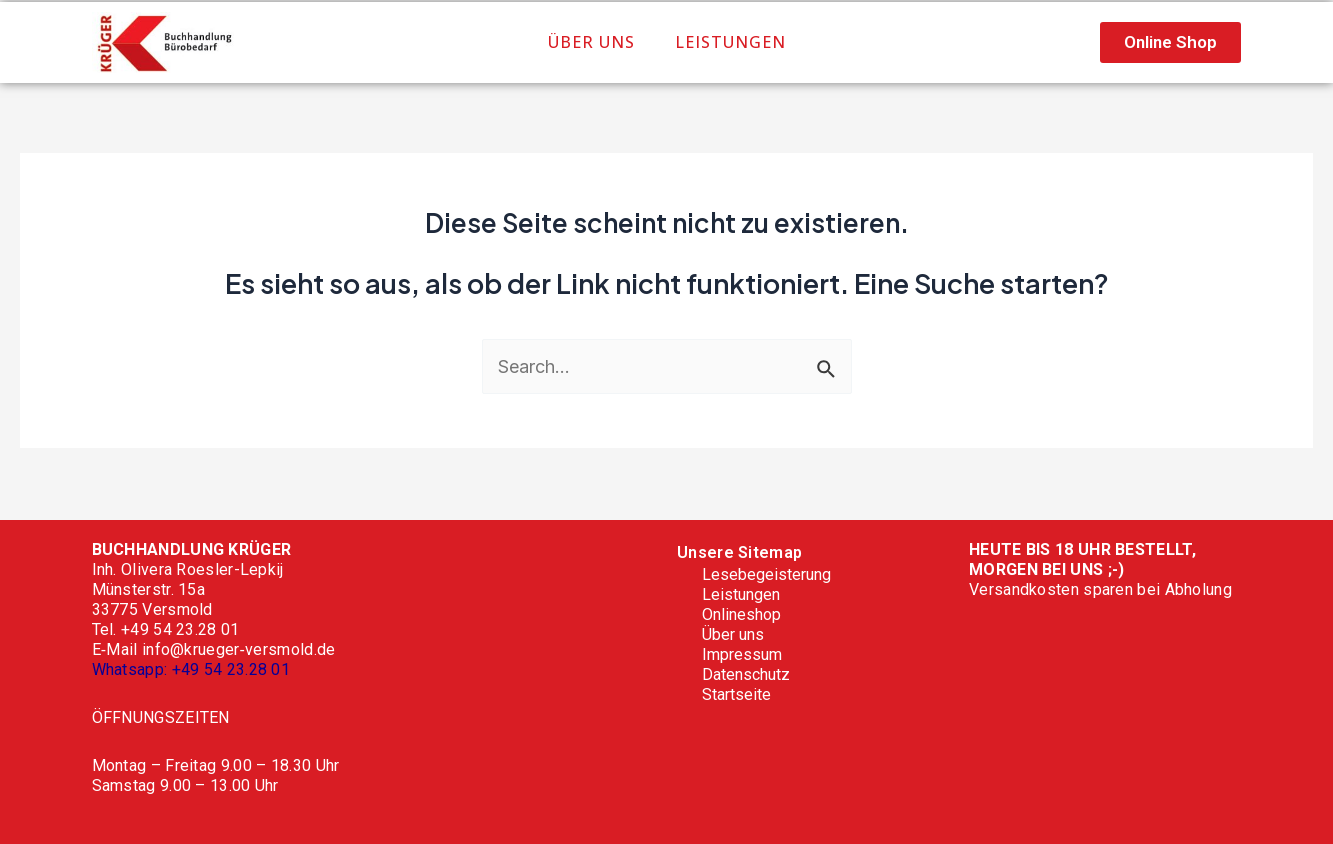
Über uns (591, 42)
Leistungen (730, 42)
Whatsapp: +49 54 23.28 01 (191, 669)
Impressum (742, 654)
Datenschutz (746, 674)
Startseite (736, 694)
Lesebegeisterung (766, 574)
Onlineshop (741, 614)
